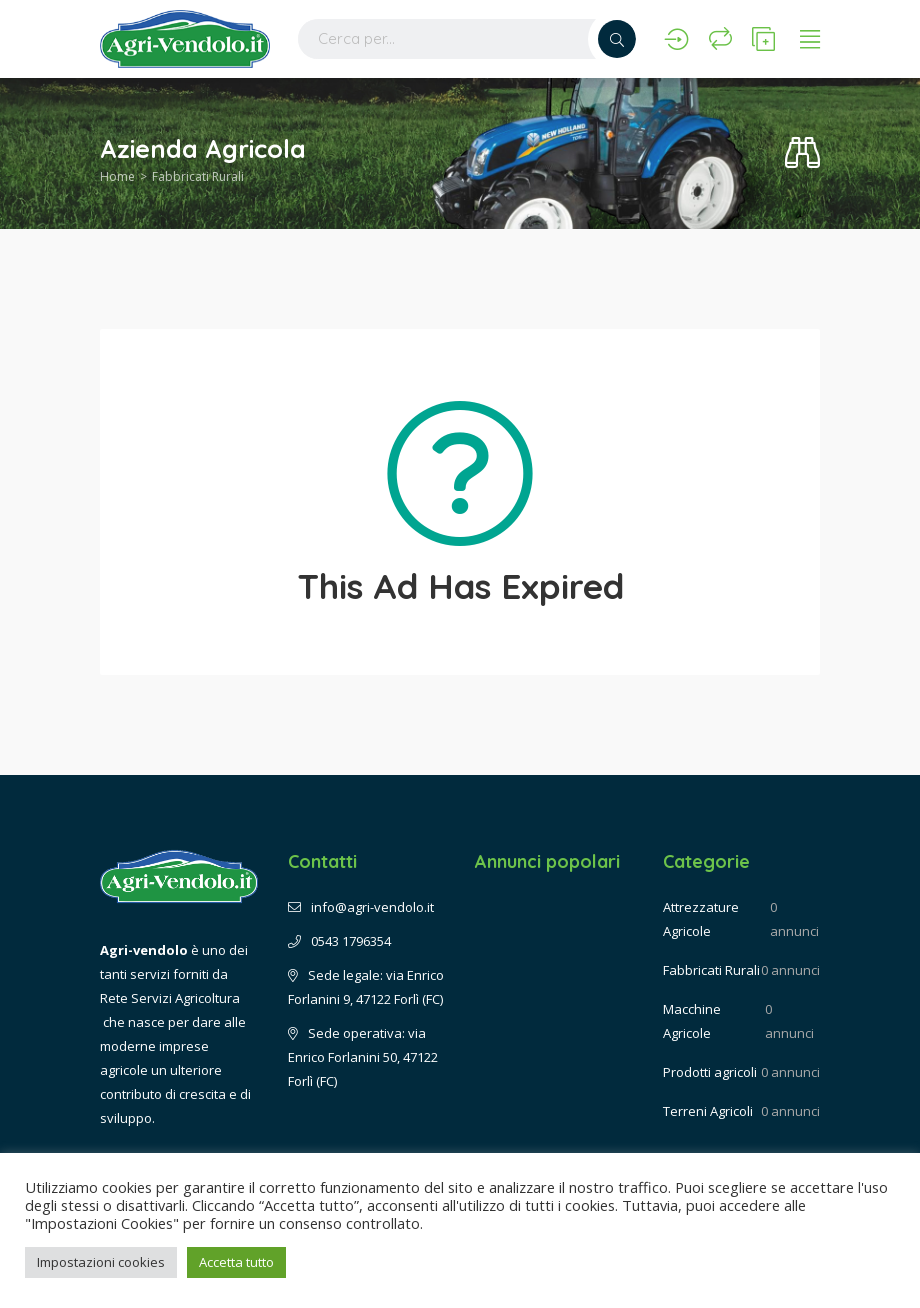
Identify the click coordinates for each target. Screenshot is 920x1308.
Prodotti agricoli (710, 1072)
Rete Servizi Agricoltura (170, 998)
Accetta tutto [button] (236, 1262)
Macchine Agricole (692, 1021)
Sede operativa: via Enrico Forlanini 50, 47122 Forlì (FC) (363, 1057)
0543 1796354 (339, 941)
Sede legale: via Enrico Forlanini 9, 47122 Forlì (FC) (366, 987)
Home (117, 176)
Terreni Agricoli (708, 1111)
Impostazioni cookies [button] (101, 1262)
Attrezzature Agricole (701, 919)
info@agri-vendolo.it (361, 907)
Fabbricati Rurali (198, 176)
